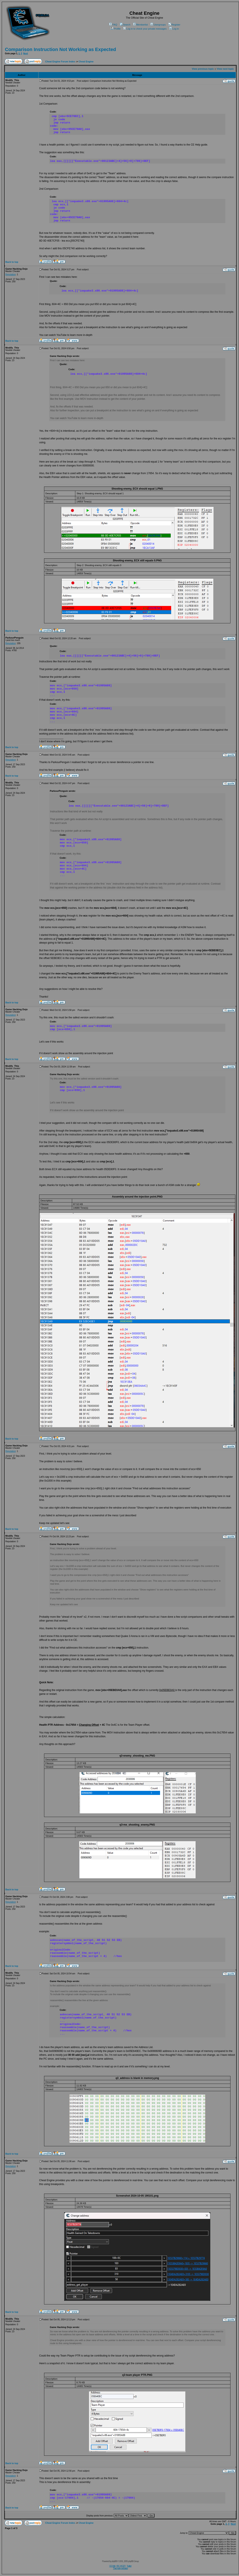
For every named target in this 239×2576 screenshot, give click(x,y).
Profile (115, 28)
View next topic (225, 69)
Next (25, 53)
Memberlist (140, 24)
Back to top (11, 262)
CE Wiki (112, 2566)
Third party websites (120, 2568)
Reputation (10, 274)
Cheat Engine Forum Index (60, 61)
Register (174, 24)
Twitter (129, 2566)
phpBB (114, 2561)
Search (125, 24)
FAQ (113, 24)
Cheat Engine (86, 61)
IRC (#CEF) (121, 2566)
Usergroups (158, 24)
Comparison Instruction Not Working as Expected (60, 49)
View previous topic (203, 69)
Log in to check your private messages (145, 28)
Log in (174, 28)
